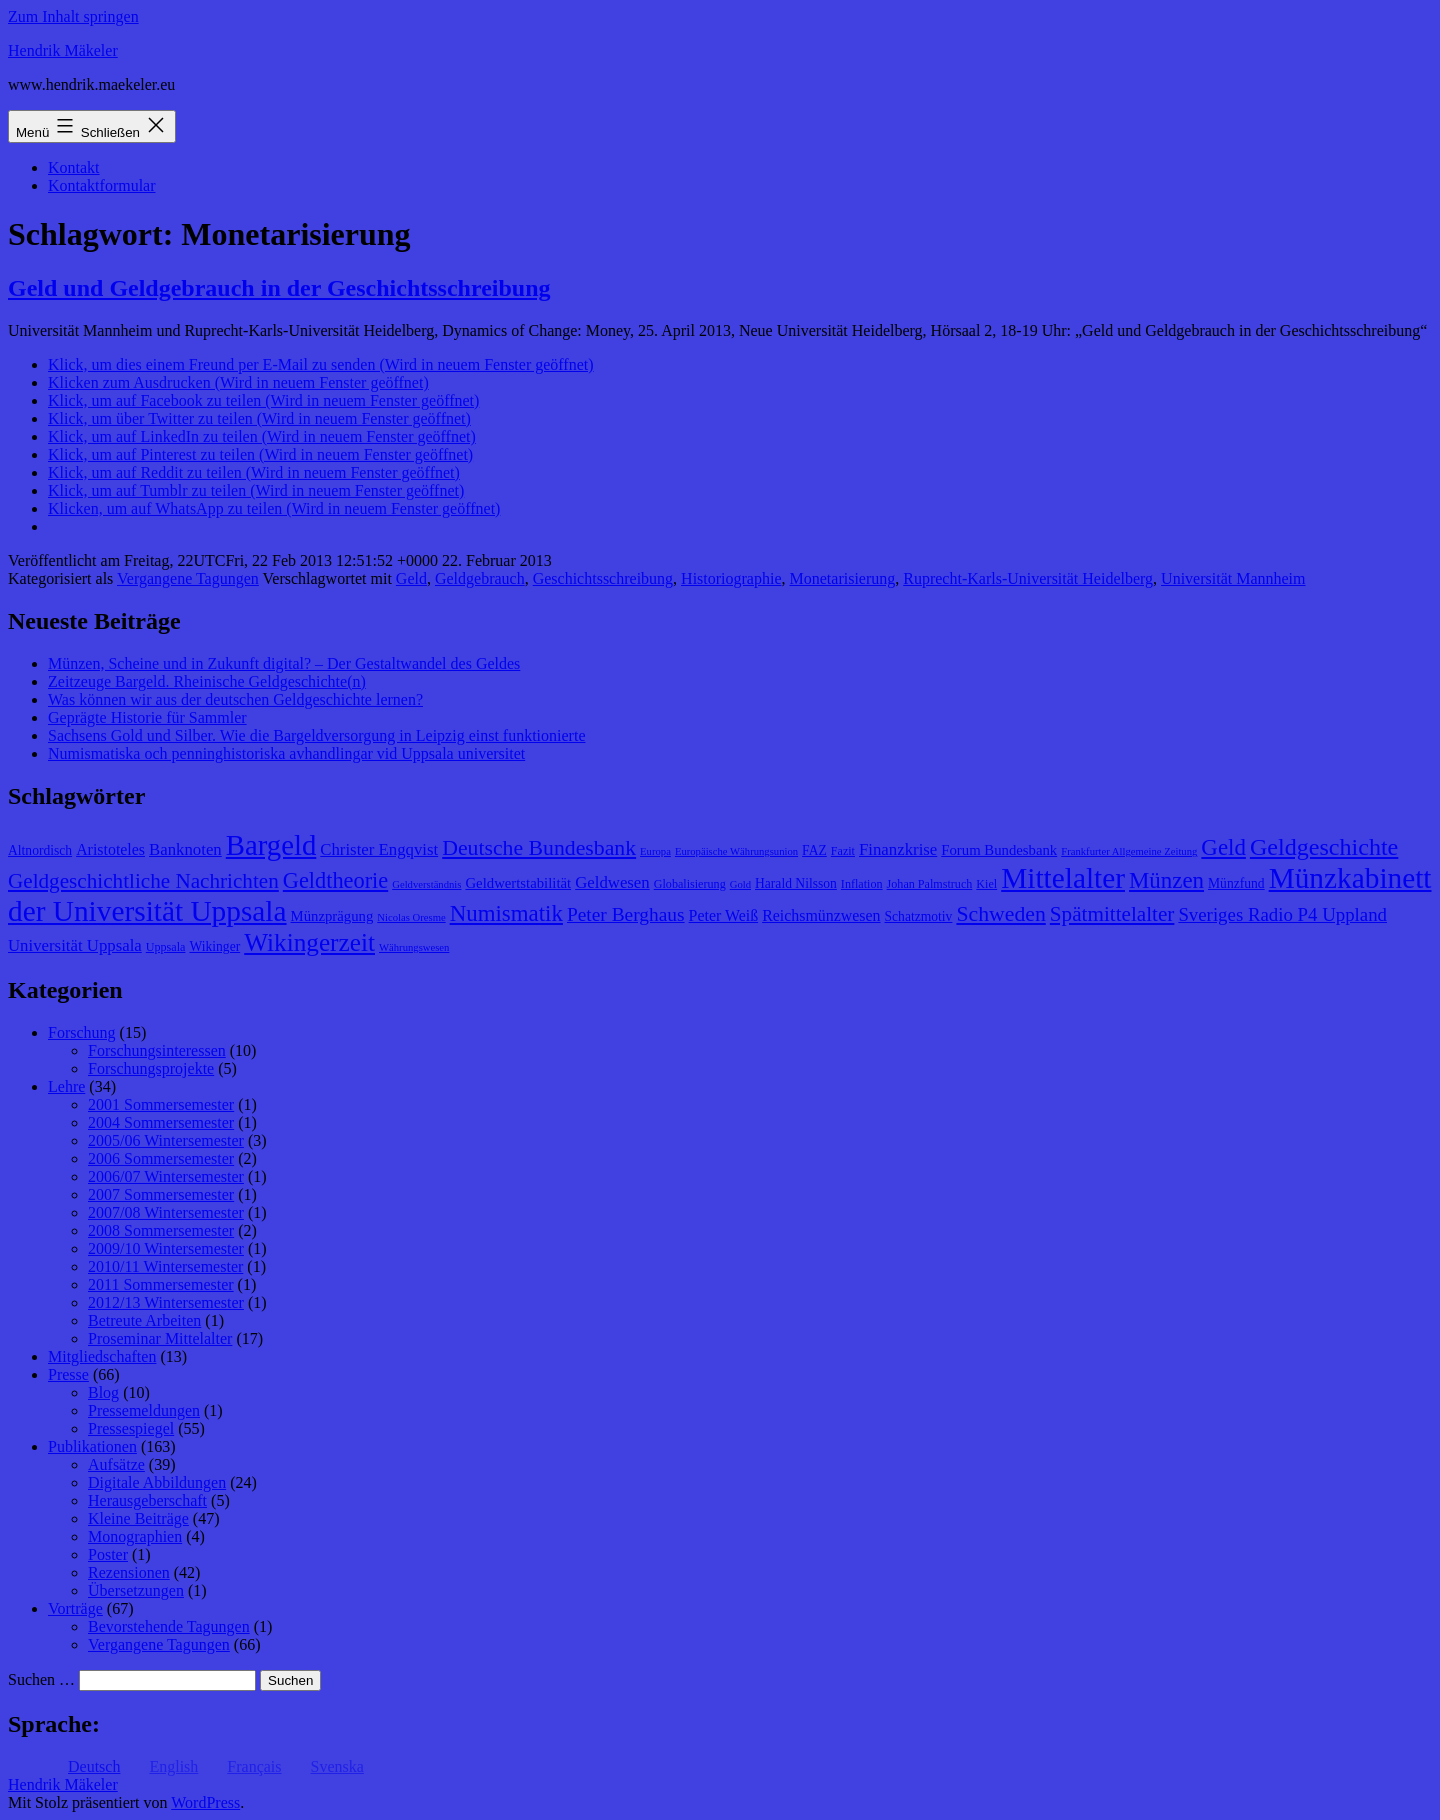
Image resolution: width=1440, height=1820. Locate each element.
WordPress (205, 1802)
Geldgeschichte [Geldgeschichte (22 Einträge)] (1324, 847)
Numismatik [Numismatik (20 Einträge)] (506, 913)
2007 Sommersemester (161, 1194)
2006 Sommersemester (161, 1158)
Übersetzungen (136, 1590)
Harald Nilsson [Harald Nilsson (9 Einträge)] (796, 883)
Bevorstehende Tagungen (169, 1626)
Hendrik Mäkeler (63, 50)
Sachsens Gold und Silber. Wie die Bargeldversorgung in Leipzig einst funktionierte (316, 735)
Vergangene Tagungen (188, 578)
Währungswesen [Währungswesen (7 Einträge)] (414, 947)
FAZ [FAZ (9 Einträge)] (814, 850)
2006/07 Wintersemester (166, 1176)
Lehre (66, 1086)
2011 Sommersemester (161, 1284)
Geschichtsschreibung (603, 578)
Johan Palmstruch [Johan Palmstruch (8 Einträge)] (930, 884)
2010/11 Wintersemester (165, 1266)
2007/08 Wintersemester (166, 1212)
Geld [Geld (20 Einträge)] (1223, 847)
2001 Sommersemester (161, 1104)
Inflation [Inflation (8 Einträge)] (862, 884)
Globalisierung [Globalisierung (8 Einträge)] (690, 884)
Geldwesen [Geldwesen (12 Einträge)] (612, 882)
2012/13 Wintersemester (166, 1302)
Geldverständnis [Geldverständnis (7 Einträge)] (426, 884)
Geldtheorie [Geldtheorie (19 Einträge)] (335, 880)
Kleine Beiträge (138, 1518)
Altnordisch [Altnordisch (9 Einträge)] (40, 850)
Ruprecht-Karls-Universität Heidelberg (1028, 578)
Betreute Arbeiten (144, 1320)
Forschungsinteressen (157, 1050)
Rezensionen (129, 1572)
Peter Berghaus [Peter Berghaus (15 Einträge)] (626, 914)
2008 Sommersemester (161, 1230)
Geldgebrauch (480, 578)
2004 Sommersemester (161, 1122)
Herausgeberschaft (147, 1500)
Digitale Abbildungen (157, 1482)
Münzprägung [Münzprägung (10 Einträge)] (332, 916)
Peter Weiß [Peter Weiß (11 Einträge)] (724, 915)
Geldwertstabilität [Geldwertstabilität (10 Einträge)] (518, 883)
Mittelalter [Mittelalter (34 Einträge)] (1063, 878)
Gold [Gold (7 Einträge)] (740, 884)
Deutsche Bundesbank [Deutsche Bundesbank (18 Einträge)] (539, 848)
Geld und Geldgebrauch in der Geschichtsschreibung (279, 288)
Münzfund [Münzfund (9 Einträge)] (1236, 883)
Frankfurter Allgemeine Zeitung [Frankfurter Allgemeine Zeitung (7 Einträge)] (1129, 851)
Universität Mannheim (1233, 578)
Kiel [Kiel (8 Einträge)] (986, 884)
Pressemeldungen (144, 1410)
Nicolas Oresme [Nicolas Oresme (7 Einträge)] (411, 917)
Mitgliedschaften (102, 1356)
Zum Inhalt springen (73, 16)
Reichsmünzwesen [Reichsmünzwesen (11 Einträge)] (821, 915)
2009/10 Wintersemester (166, 1248)
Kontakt (74, 167)
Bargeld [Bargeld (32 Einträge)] (271, 845)
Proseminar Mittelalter (160, 1338)
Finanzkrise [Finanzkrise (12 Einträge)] (898, 849)
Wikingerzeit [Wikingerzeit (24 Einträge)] (309, 942)
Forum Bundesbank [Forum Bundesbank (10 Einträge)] (999, 850)
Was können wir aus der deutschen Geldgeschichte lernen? (235, 699)
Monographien (135, 1536)
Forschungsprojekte (151, 1068)
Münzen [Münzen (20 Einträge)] (1166, 880)
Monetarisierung (843, 578)
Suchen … (41, 1679)
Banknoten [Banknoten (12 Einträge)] (185, 849)
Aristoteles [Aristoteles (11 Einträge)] (110, 849)
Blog (103, 1392)
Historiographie (731, 578)
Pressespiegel (131, 1428)
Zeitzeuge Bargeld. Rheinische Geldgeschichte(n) (207, 681)
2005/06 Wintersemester (166, 1140)
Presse (68, 1374)
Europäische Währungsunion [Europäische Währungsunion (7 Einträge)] (736, 851)
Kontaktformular (102, 185)
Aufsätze (116, 1464)
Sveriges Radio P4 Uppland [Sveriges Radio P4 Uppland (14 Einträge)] (1282, 914)
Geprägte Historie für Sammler (147, 717)
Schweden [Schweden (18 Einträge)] (1000, 914)
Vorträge (75, 1608)
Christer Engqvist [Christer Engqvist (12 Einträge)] (379, 849)
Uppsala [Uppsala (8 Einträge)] (166, 947)
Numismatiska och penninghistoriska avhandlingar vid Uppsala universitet (286, 753)
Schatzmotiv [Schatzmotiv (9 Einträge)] (919, 916)
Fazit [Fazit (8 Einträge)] (843, 851)
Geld (411, 578)
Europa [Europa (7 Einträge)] (655, 851)
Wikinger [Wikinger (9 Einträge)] (214, 946)
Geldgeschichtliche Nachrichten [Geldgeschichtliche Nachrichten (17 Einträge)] (143, 881)
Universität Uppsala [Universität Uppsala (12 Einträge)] (75, 945)
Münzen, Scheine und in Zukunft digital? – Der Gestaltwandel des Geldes (284, 663)
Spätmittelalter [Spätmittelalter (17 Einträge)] (1112, 914)
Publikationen (92, 1446)
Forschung (82, 1032)
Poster (108, 1554)
